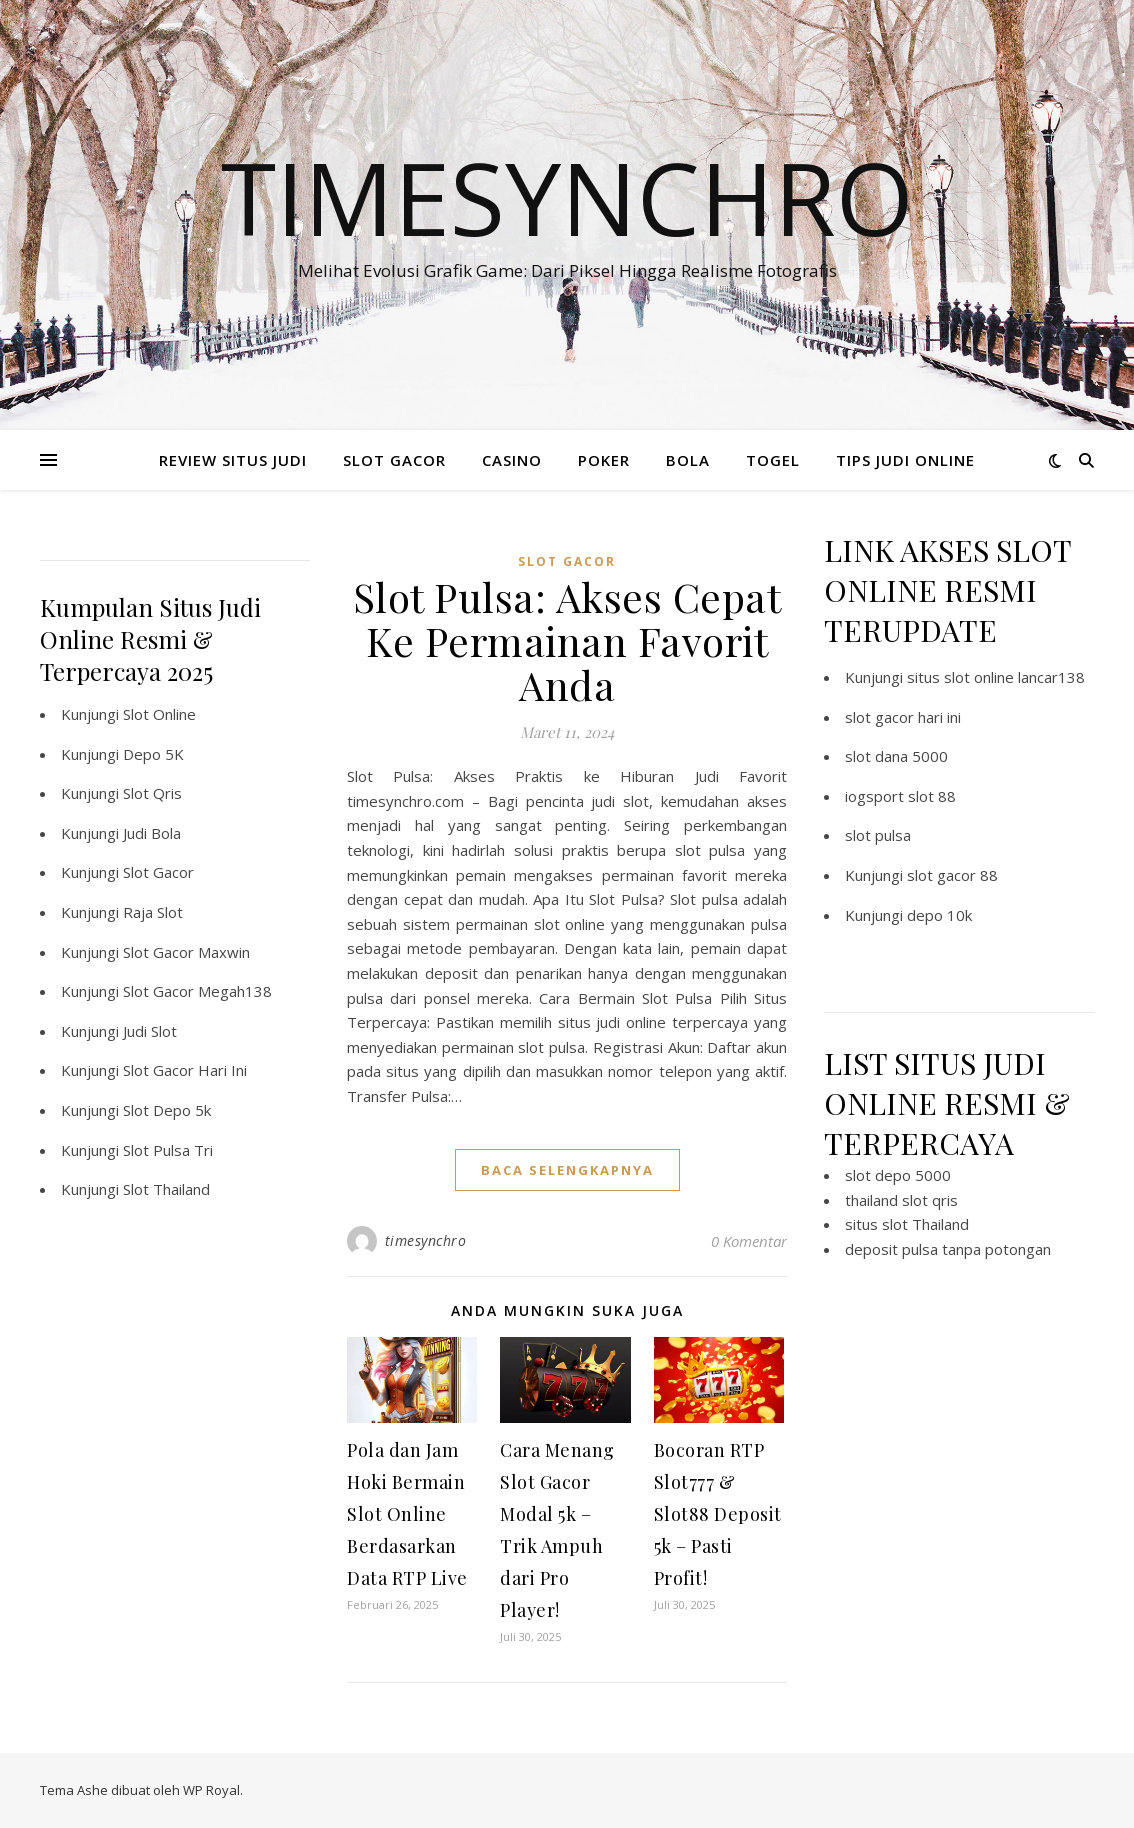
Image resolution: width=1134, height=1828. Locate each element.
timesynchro (426, 1240)
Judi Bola (152, 833)
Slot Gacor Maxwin (186, 952)
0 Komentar (749, 1241)
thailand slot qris (901, 1200)
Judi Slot (150, 1031)
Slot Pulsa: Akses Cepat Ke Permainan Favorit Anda (567, 640)
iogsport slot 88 (900, 796)
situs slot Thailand (907, 1224)
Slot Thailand (166, 1189)
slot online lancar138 (1014, 677)
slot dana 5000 (896, 756)
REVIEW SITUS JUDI (233, 460)
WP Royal (211, 1790)
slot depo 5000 (898, 1175)
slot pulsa (878, 835)
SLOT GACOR (394, 460)
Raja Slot (153, 912)
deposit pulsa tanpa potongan (948, 1249)
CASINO (512, 460)
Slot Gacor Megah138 (197, 991)
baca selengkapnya (567, 1170)
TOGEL (773, 460)
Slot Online (159, 714)
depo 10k (939, 915)
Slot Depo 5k (167, 1110)
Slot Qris (152, 793)
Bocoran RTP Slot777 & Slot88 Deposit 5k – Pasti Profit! (718, 1514)
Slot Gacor (158, 872)
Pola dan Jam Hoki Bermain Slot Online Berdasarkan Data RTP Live (407, 1514)
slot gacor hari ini (903, 717)
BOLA (688, 460)
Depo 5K (153, 754)
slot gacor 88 (952, 875)
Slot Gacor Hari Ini (185, 1070)
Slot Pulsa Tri (168, 1150)
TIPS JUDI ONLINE (905, 460)
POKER (604, 460)
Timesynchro (567, 197)
